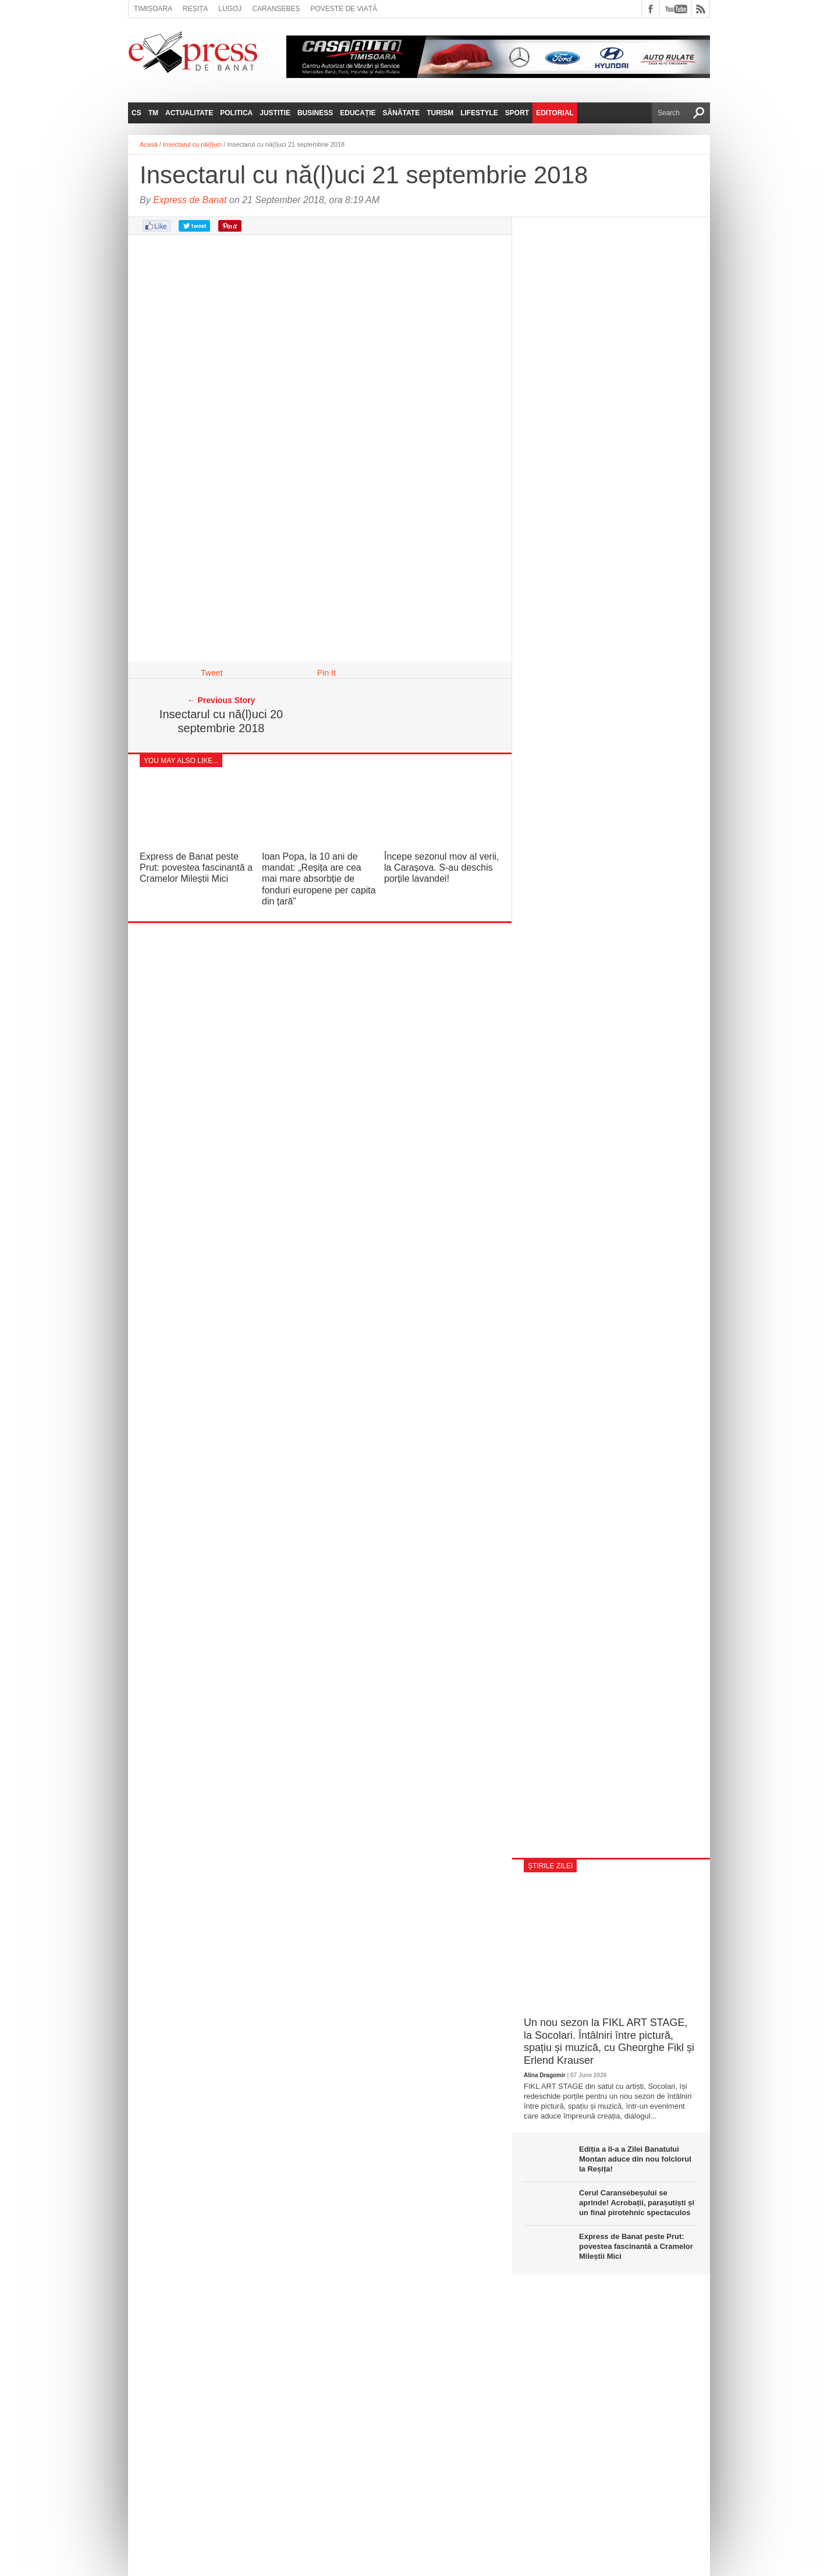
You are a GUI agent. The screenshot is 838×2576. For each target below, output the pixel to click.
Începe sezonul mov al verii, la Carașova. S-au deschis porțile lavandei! (441, 867)
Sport (517, 113)
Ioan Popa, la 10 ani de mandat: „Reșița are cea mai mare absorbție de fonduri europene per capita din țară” (319, 878)
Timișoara (153, 9)
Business (315, 113)
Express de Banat (189, 200)
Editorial (554, 113)
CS (136, 113)
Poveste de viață (343, 9)
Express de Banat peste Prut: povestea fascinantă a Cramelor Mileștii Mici (196, 867)
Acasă (149, 144)
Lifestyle (479, 113)
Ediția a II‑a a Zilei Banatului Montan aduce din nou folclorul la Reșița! (635, 2159)
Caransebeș (276, 9)
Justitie (275, 113)
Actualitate (189, 113)
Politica (236, 113)
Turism (440, 113)
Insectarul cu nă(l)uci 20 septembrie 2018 (221, 721)
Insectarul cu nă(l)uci (192, 144)
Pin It (326, 672)
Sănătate (401, 113)
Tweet (211, 672)
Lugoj (230, 9)
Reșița (195, 9)
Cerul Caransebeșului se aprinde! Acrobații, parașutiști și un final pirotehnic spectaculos (636, 2202)
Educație (357, 113)
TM (153, 113)
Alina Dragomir (545, 2075)
